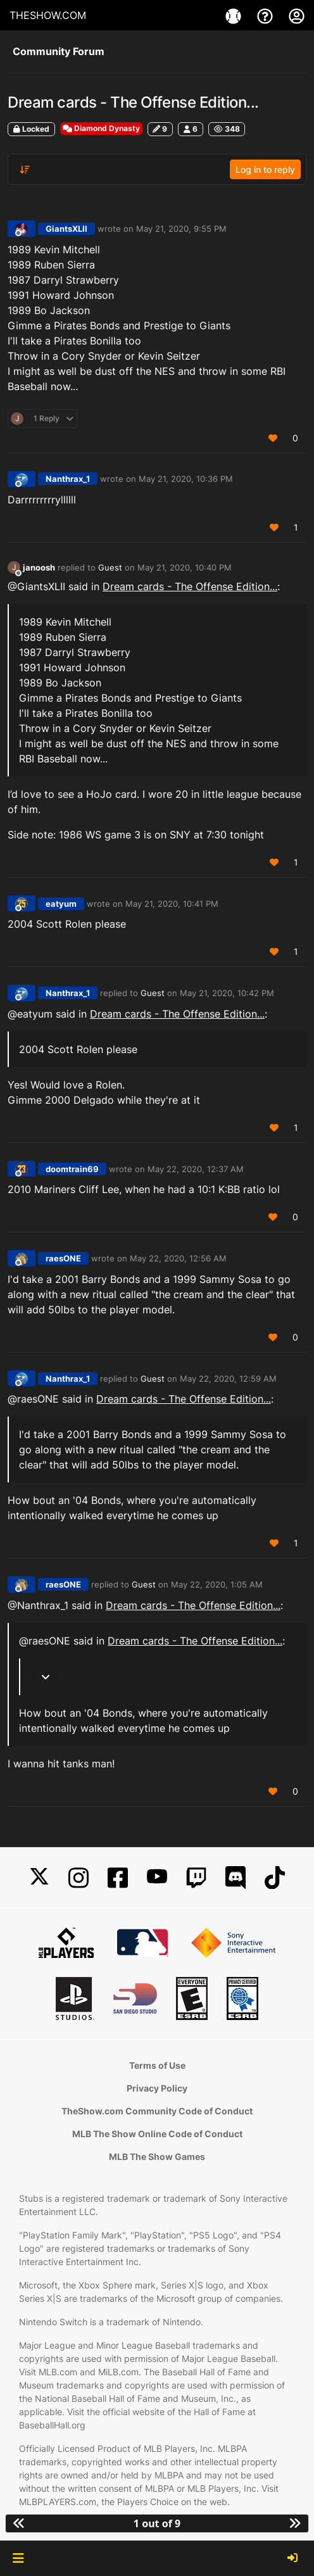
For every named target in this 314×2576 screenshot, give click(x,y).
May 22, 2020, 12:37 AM (196, 1169)
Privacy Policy (157, 2088)
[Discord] (235, 1878)
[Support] (266, 15)
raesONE (63, 1258)
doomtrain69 (72, 1169)
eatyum (61, 904)
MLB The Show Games (157, 2156)
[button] (18, 2558)
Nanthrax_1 (68, 479)
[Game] (234, 15)
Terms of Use (157, 2065)
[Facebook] (118, 1878)
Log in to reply (265, 169)
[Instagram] (78, 1878)
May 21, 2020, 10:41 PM (171, 904)
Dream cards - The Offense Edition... (190, 586)
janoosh (39, 567)
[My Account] (297, 15)
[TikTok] (275, 1878)
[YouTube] (157, 1878)
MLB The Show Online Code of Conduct (157, 2133)
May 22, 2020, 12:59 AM (228, 1378)
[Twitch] (196, 1878)
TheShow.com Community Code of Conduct (157, 2111)
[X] (39, 1878)
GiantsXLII (66, 229)
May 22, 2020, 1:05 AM (217, 1584)
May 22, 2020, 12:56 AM (178, 1258)
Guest (110, 567)
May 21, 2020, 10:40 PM (184, 567)
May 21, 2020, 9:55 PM (181, 229)
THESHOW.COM (47, 15)
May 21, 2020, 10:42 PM (227, 993)
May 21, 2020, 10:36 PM (186, 479)
